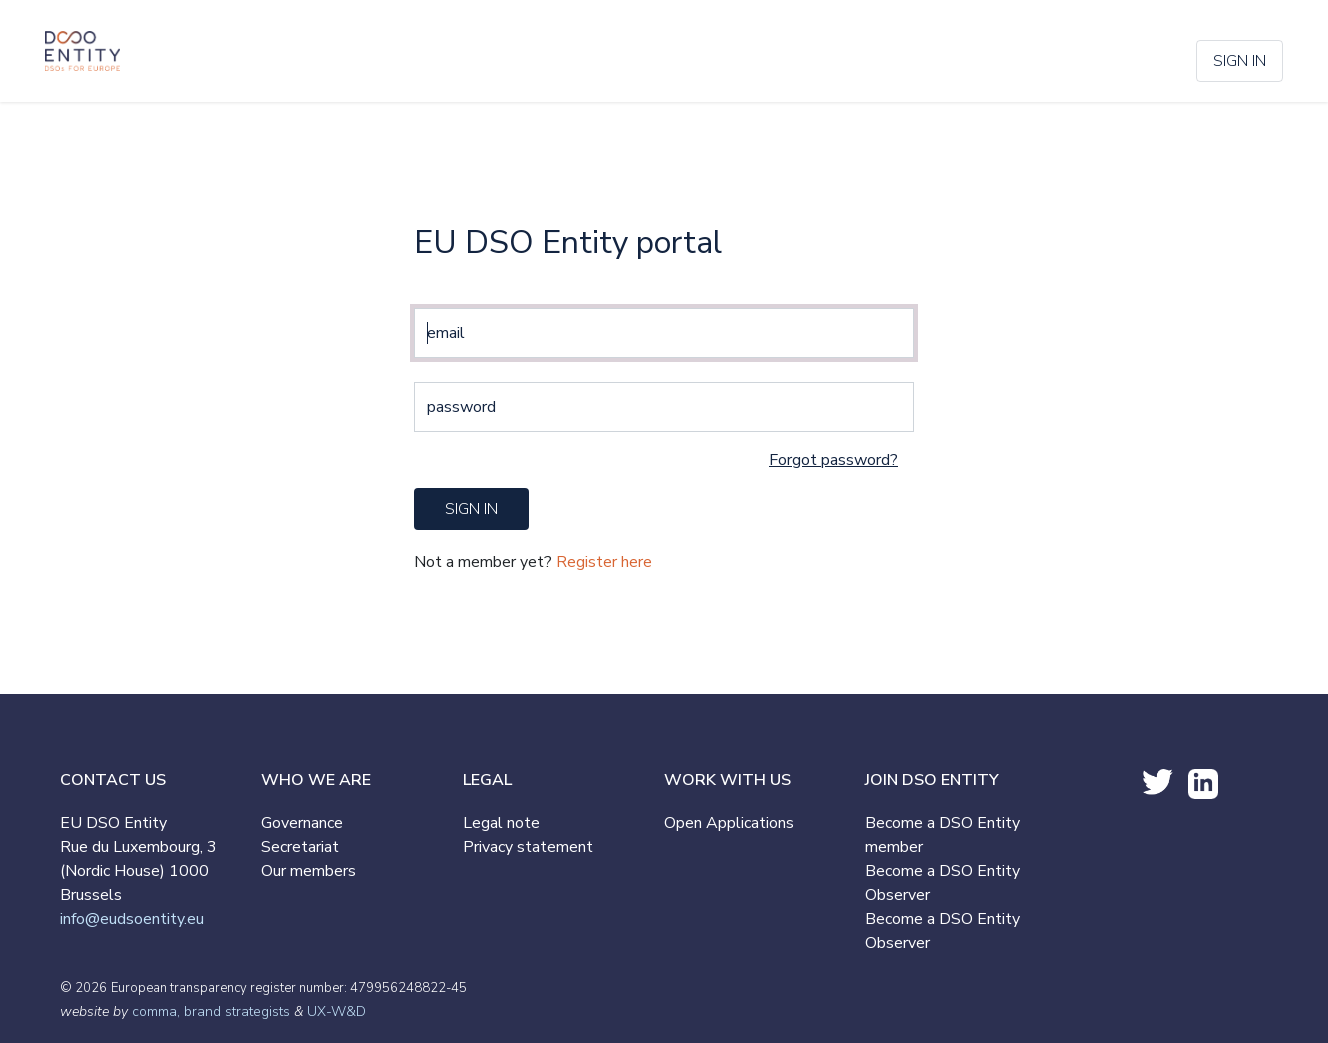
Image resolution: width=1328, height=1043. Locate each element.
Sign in (1239, 61)
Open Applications (729, 823)
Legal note (501, 823)
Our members (308, 871)
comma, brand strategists (211, 1011)
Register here (604, 562)
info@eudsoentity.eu (132, 919)
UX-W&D (336, 1011)
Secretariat (300, 847)
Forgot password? (833, 460)
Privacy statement (528, 847)
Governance (302, 823)
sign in (471, 509)
